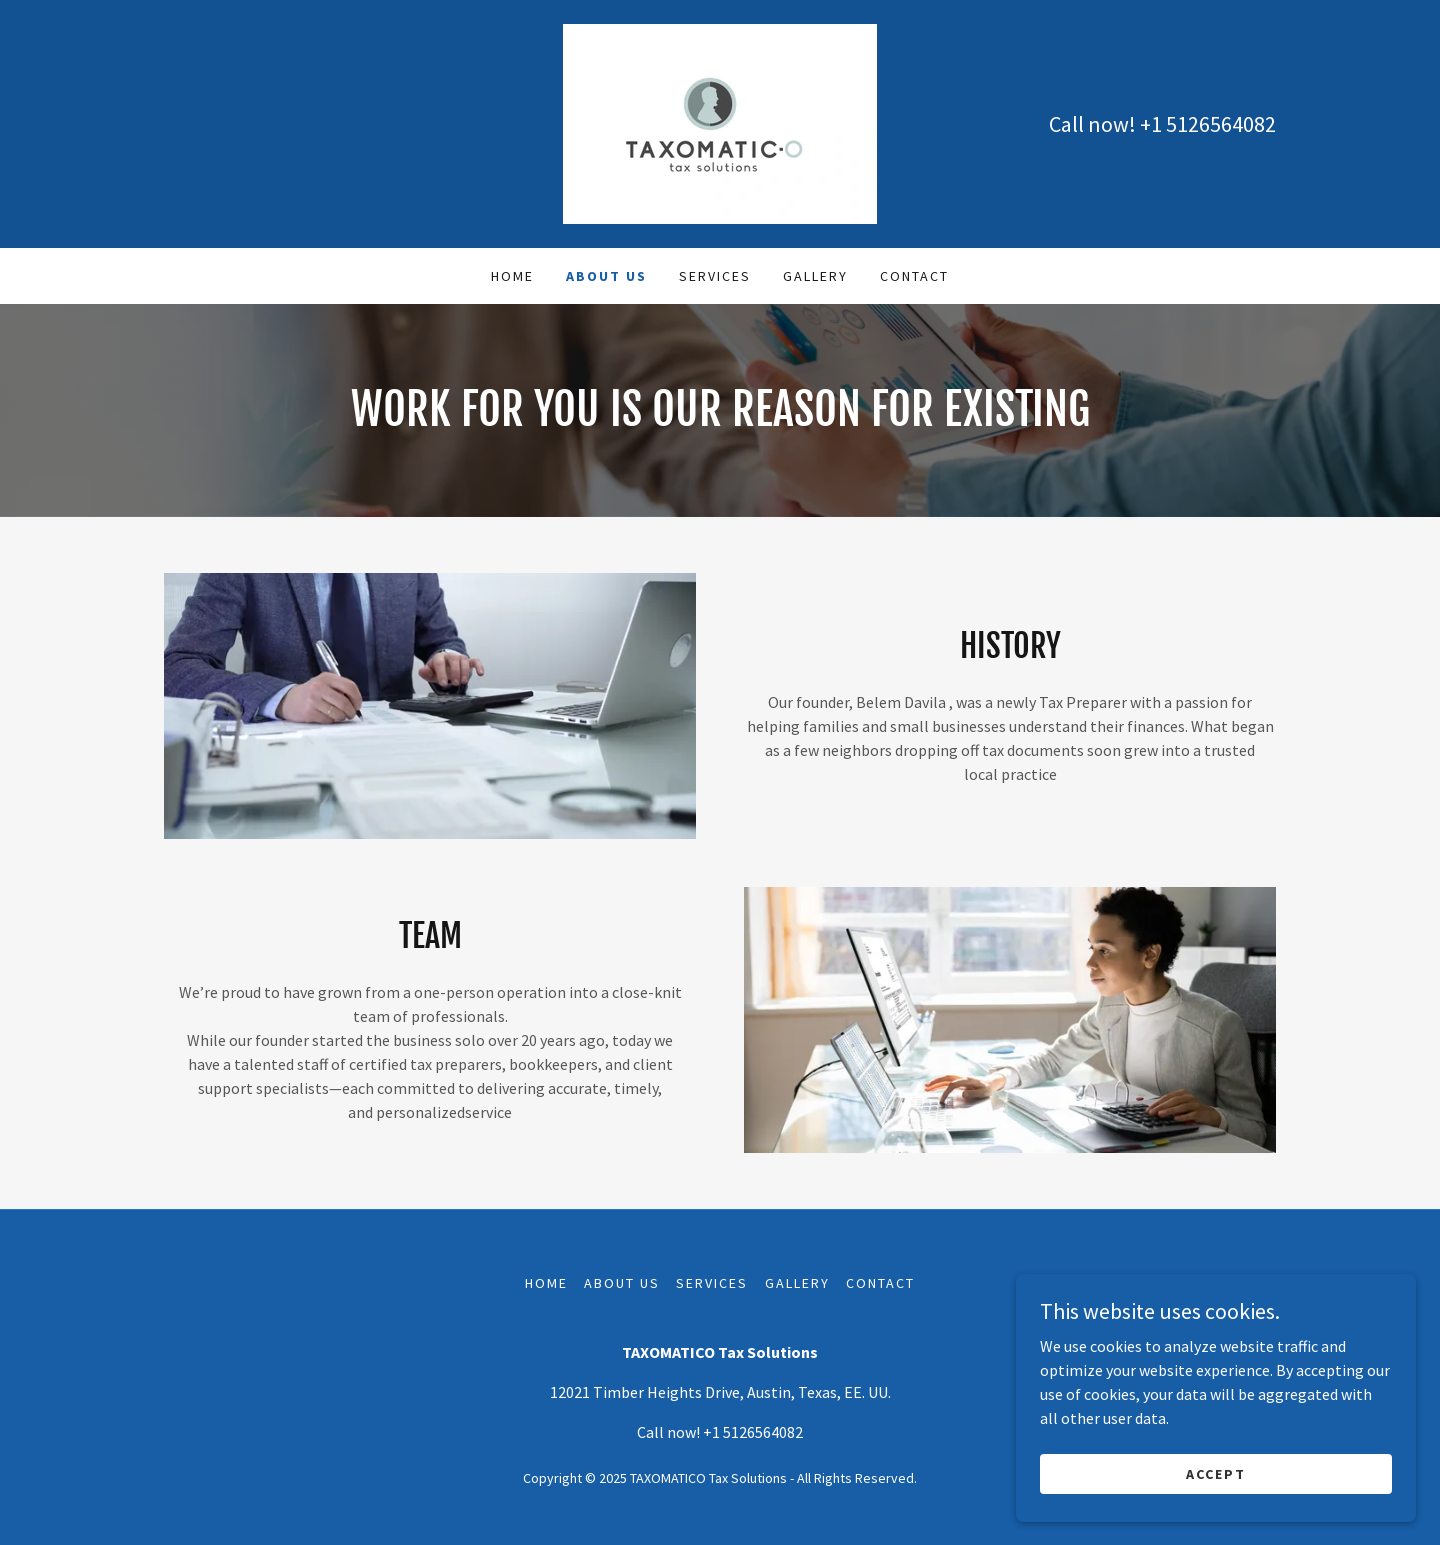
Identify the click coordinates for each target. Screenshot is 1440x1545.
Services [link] (715, 276)
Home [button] (546, 1283)
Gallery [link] (815, 276)
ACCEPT (1216, 1473)
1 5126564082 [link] (1213, 124)
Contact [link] (914, 276)
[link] (720, 122)
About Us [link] (606, 276)
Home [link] (512, 276)
